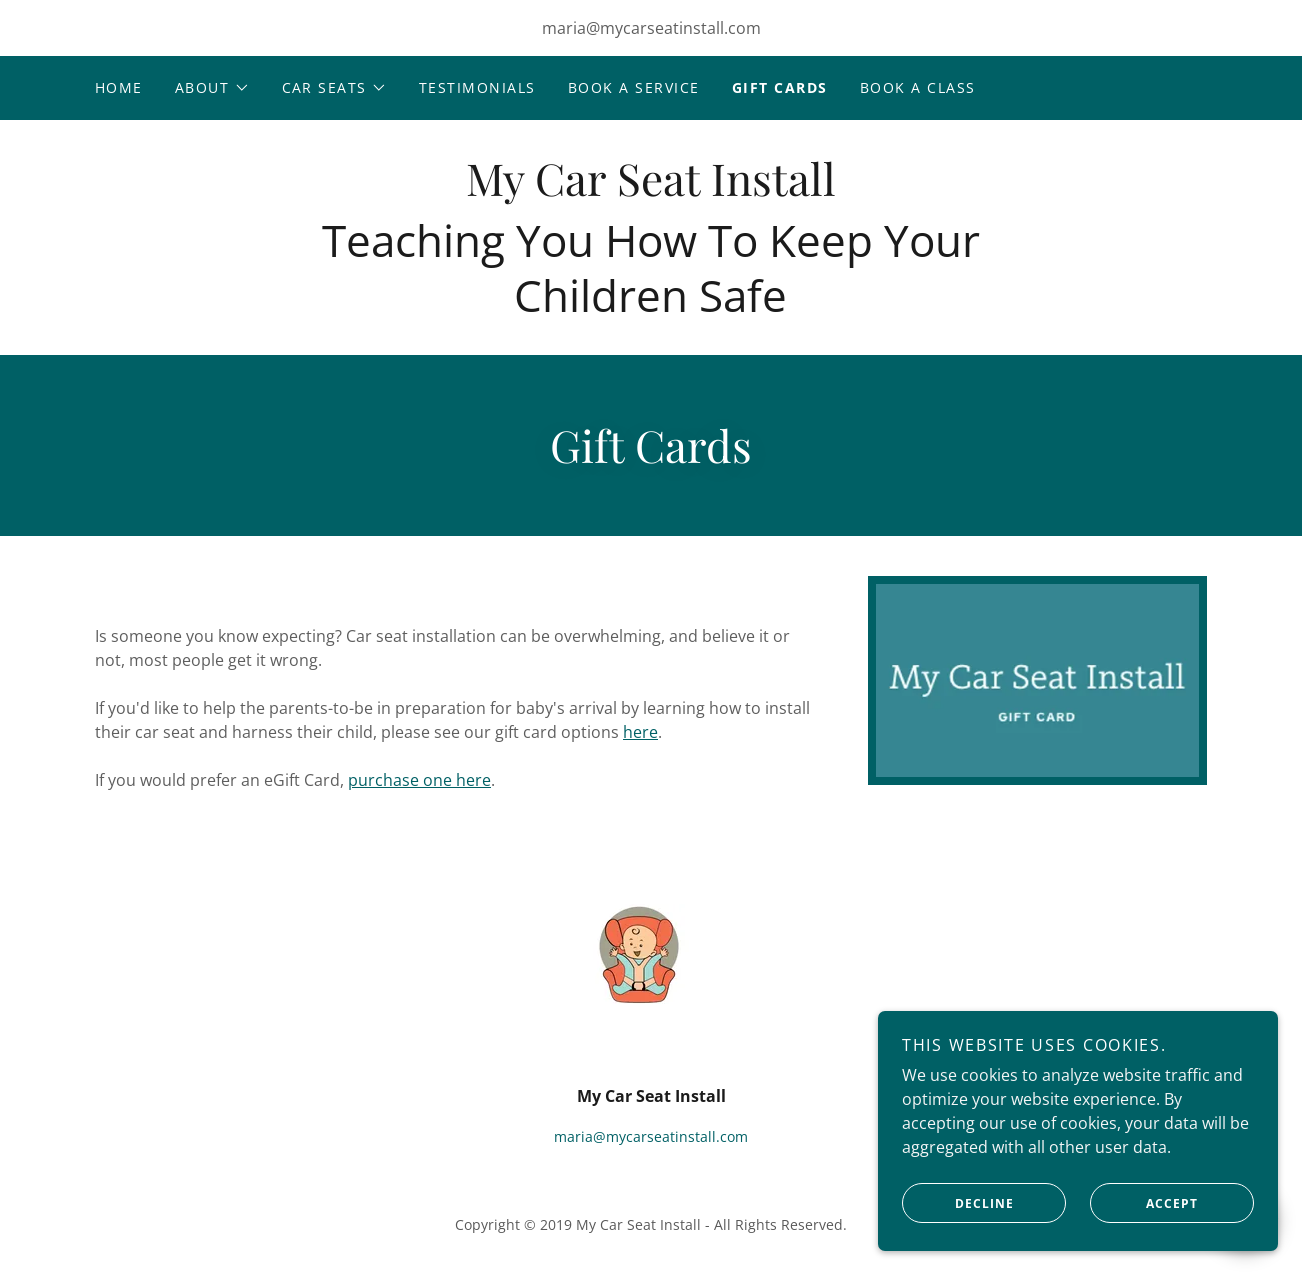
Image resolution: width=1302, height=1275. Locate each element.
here (640, 732)
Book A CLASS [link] (918, 87)
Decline (958, 1244)
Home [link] (119, 87)
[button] (212, 88)
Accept (1144, 1244)
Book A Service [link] (634, 87)
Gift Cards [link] (780, 87)
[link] (651, 190)
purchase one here (419, 780)
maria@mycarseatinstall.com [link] (651, 28)
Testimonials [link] (477, 87)
